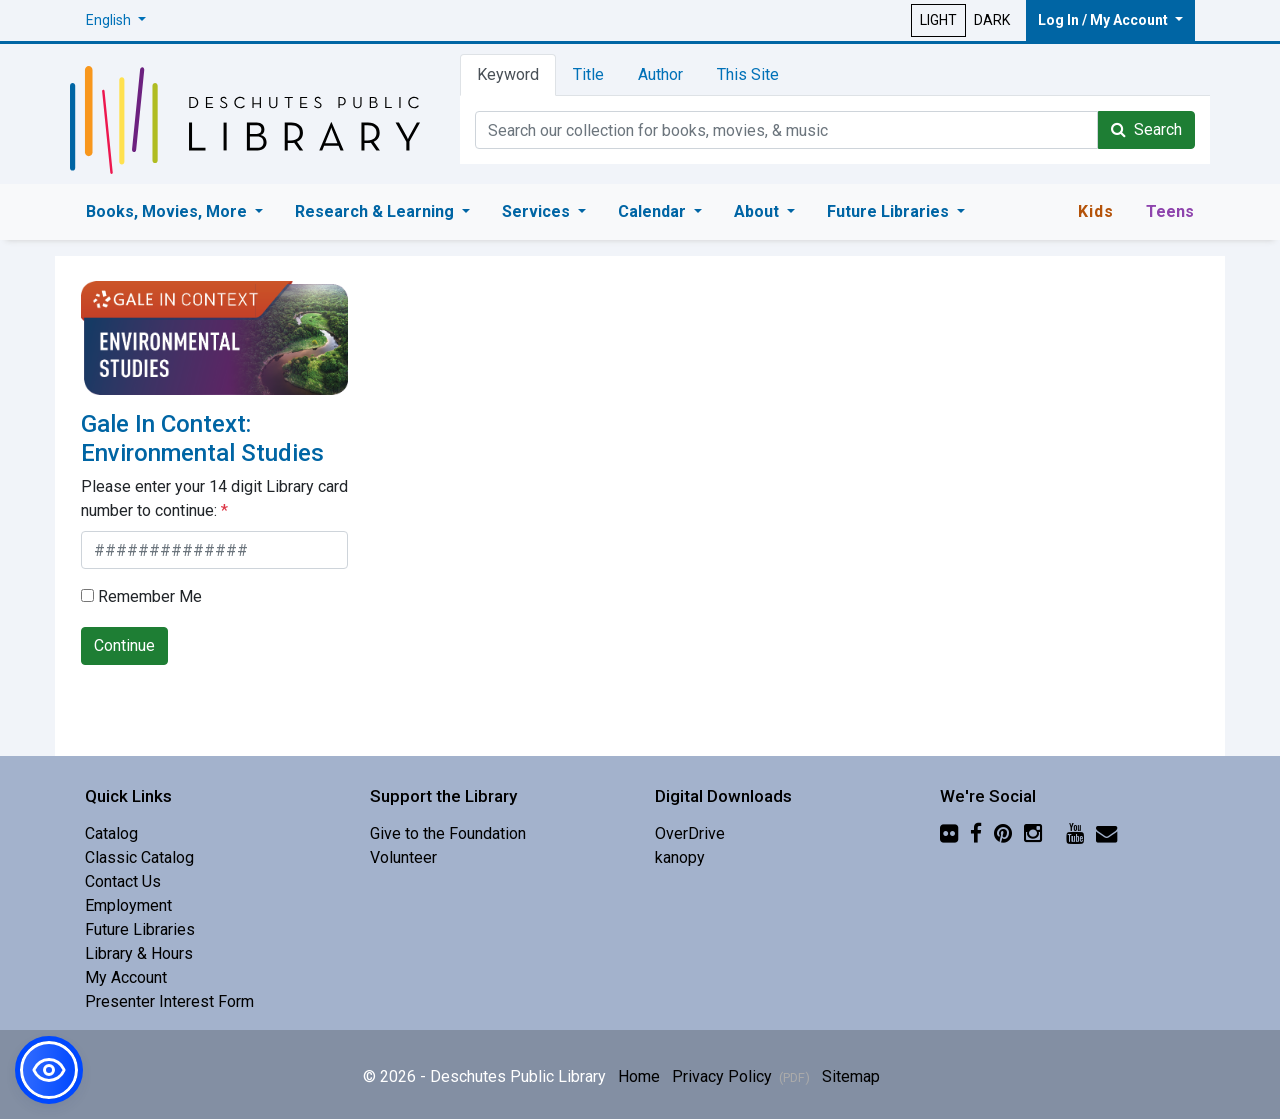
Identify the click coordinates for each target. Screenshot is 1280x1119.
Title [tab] (588, 74)
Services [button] (538, 211)
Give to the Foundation (448, 833)
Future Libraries (140, 929)
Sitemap (851, 1076)
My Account (126, 977)
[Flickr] (949, 833)
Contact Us (123, 881)
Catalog (111, 833)
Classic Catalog (139, 857)
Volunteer (403, 857)
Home (639, 1076)
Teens (1170, 211)
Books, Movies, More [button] (168, 211)
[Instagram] (1033, 833)
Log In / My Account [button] (1104, 20)
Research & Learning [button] (376, 211)
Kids (1096, 211)
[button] (116, 20)
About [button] (758, 211)
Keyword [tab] (508, 74)
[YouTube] (1075, 833)
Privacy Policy (741, 1076)
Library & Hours (139, 953)
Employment (128, 905)
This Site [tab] (748, 74)
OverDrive (690, 833)
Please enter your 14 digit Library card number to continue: (214, 498)
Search (1146, 129)
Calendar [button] (654, 211)
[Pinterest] (1003, 833)
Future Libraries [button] (890, 211)
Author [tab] (660, 74)
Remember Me (141, 596)
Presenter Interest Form (169, 1001)
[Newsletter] (1106, 833)
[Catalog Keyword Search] (786, 130)
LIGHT (938, 20)
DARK (992, 20)
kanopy (680, 857)
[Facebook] (976, 833)
